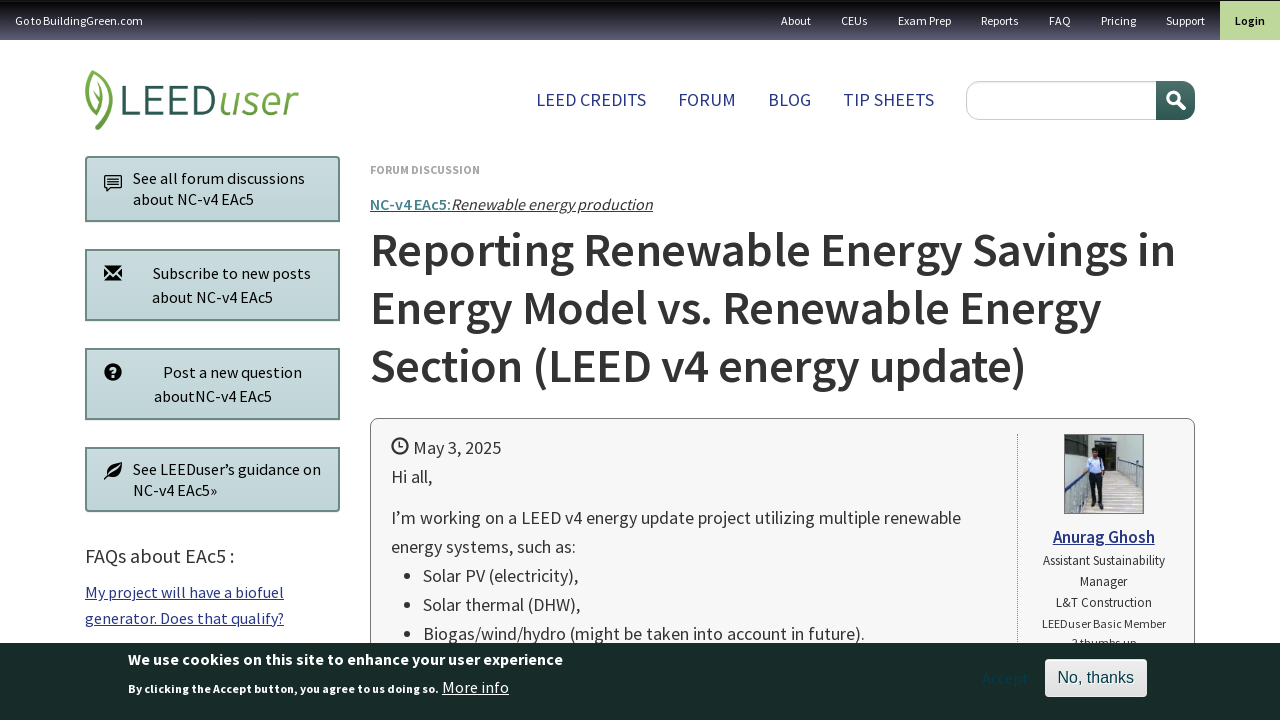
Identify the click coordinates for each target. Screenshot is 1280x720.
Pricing (1118, 20)
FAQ (1060, 20)
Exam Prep (924, 20)
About (796, 20)
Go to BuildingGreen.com (79, 20)
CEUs (854, 20)
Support (1185, 20)
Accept (1005, 685)
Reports (1000, 20)
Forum (707, 99)
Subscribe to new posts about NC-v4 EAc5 (202, 284)
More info (475, 694)
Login (1250, 20)
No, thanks (1096, 684)
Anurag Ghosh (1104, 537)
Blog (789, 99)
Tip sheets (888, 99)
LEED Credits (591, 99)
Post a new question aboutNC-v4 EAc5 (197, 383)
